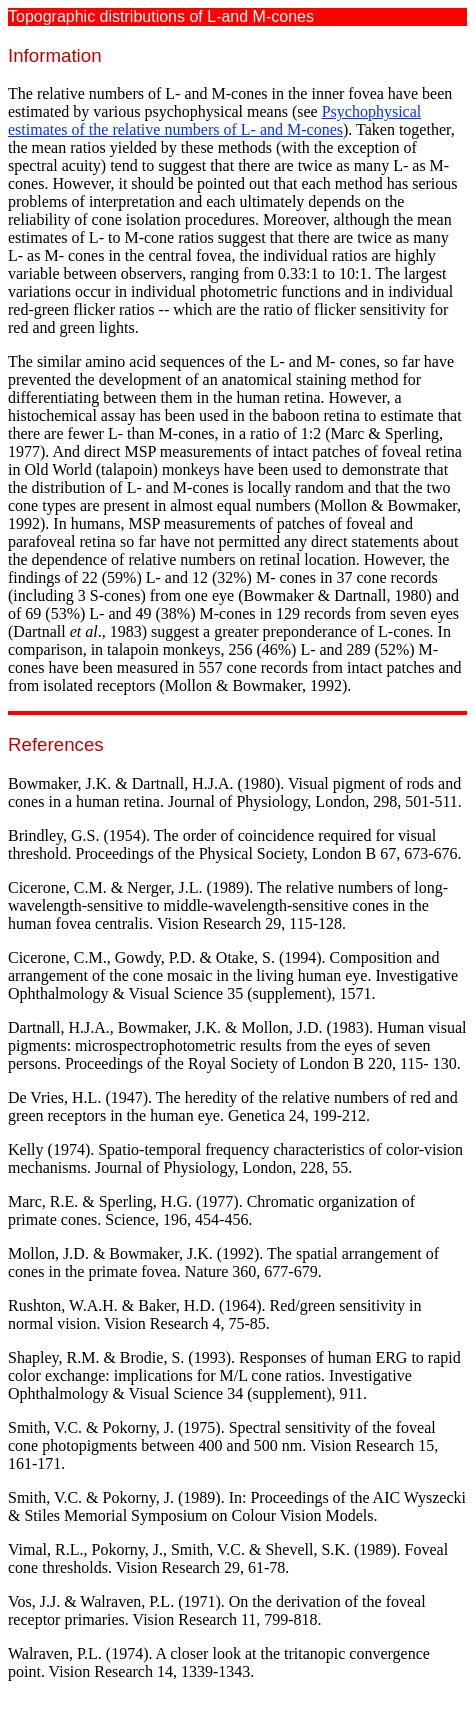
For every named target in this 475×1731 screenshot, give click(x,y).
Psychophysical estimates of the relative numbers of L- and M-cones (214, 120)
